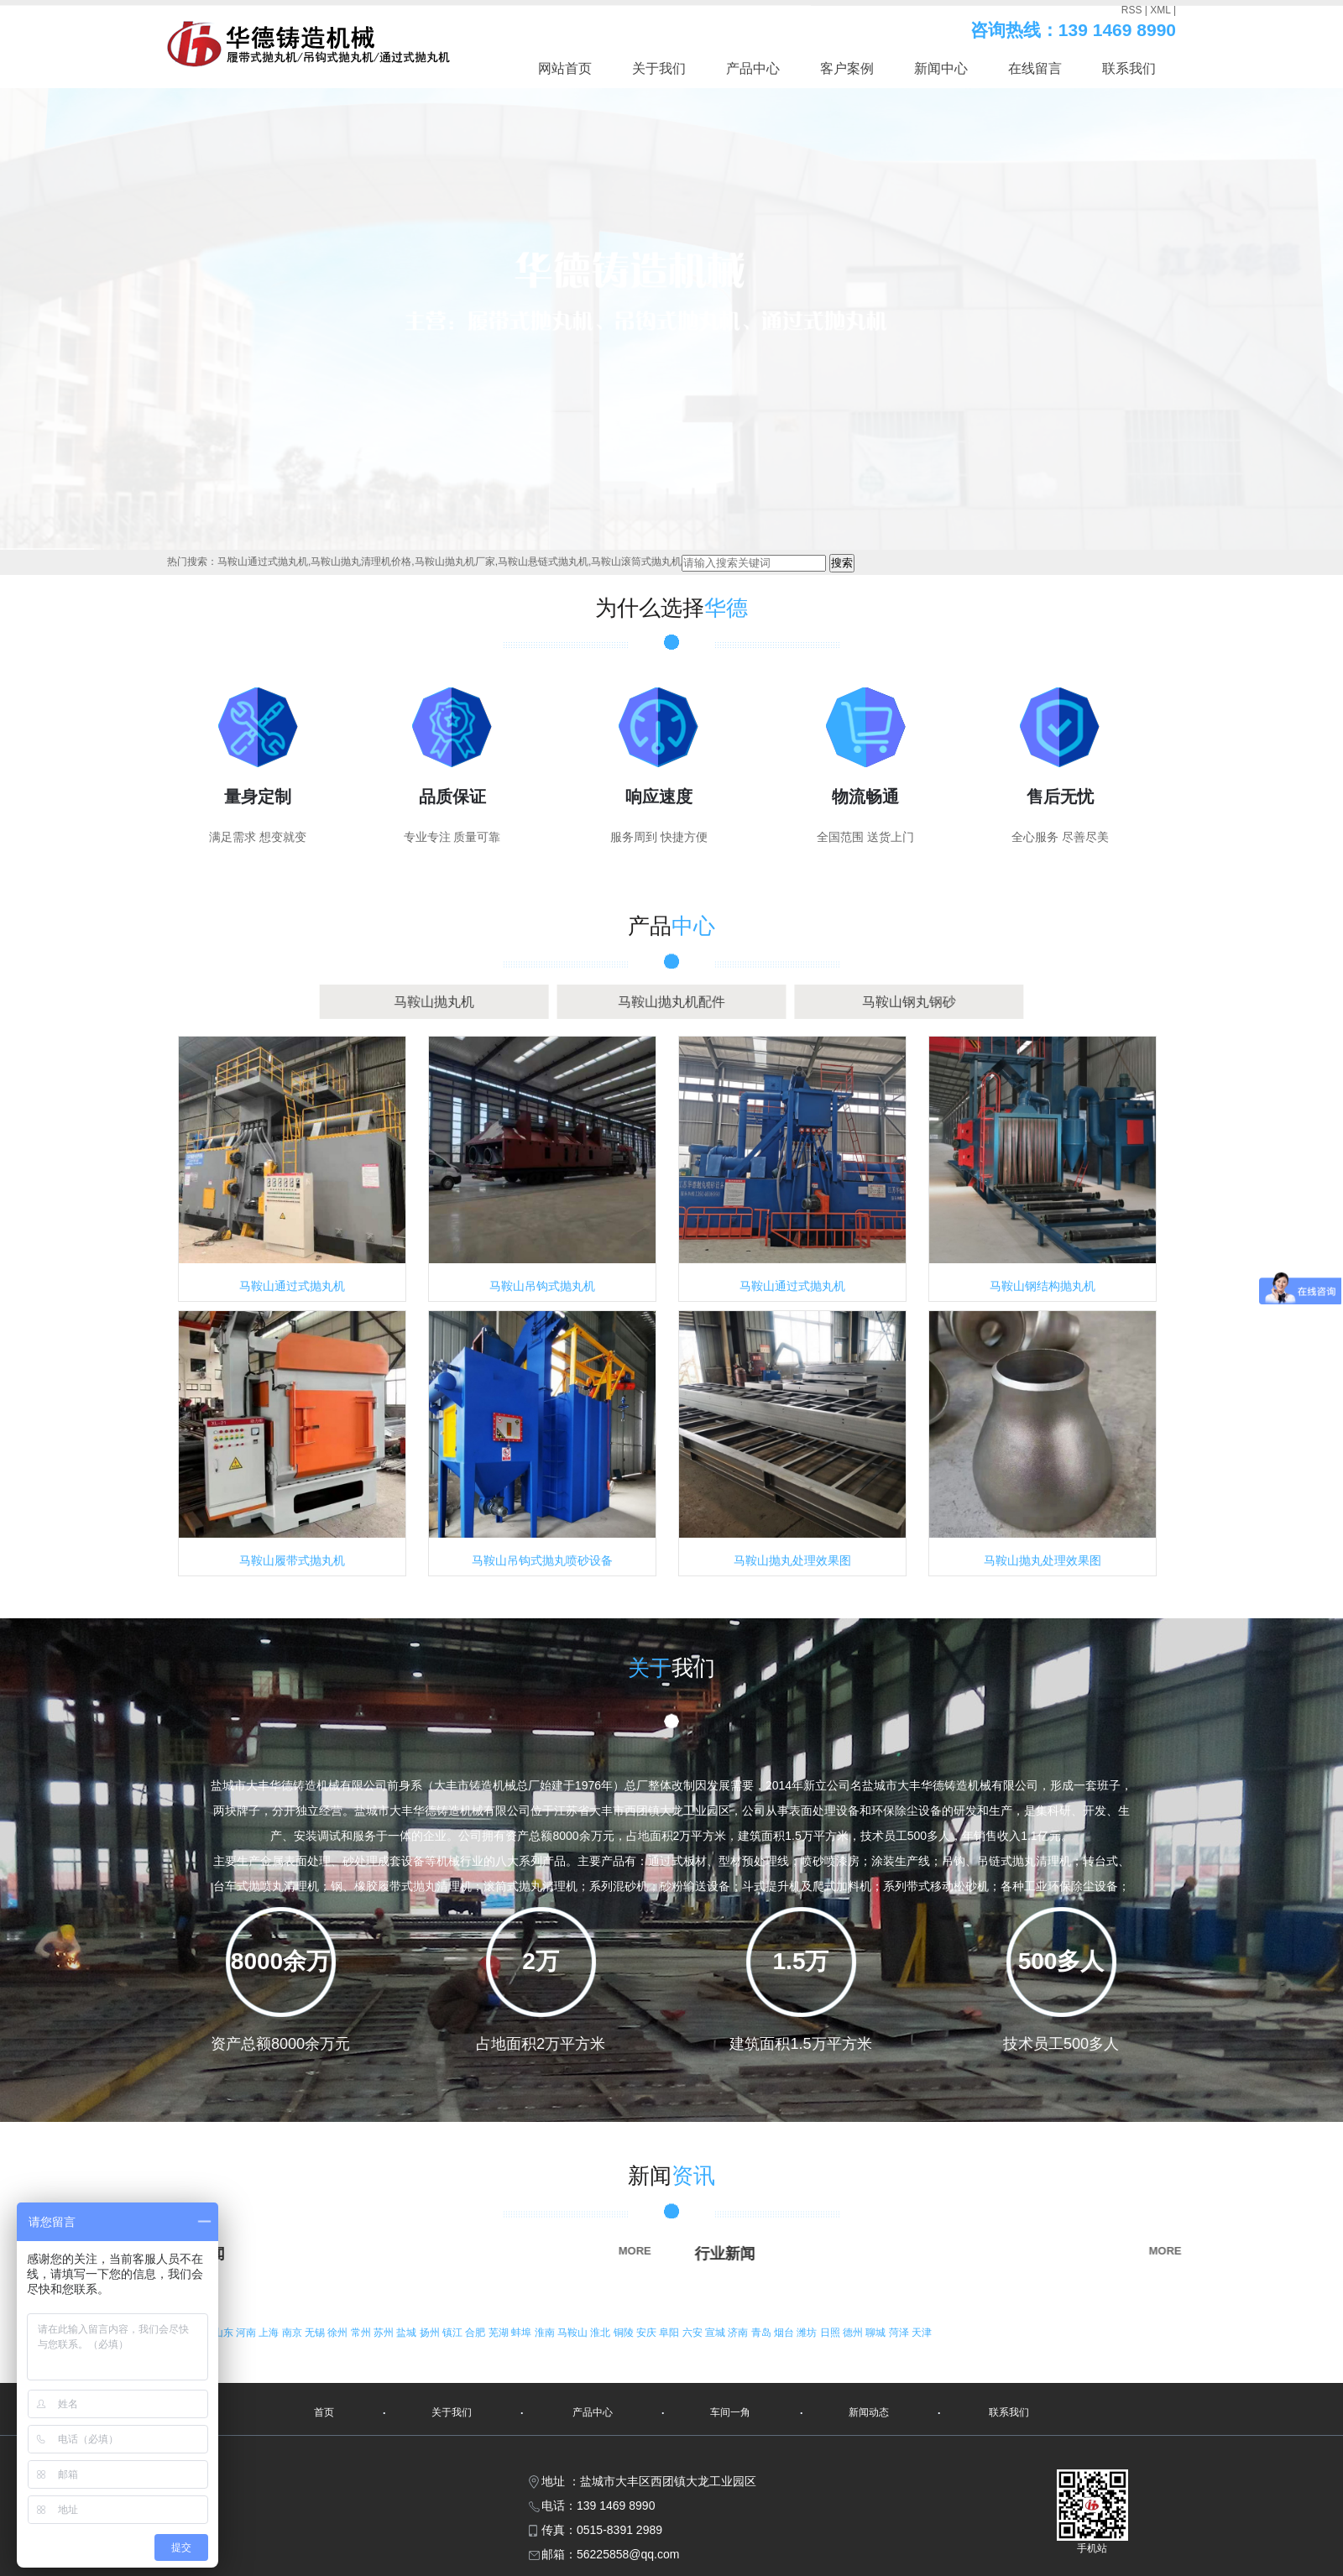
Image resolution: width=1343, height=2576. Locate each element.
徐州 (338, 2332)
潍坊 (808, 2332)
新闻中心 (941, 68)
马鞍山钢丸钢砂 (828, 1001)
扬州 (431, 2332)
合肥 (476, 2332)
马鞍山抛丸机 (514, 1001)
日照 (831, 2332)
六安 (693, 2332)
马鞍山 (573, 2332)
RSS (1131, 10)
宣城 (716, 2332)
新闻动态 (869, 2412)
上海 (270, 2332)
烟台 (785, 2332)
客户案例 (847, 68)
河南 (247, 2332)
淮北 (601, 2332)
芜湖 (500, 2332)
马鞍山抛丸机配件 (671, 1001)
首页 (324, 2412)
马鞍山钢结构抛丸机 (1042, 1286)
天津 (922, 2332)
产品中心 (753, 68)
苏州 (385, 2332)
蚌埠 (522, 2332)
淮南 (546, 2332)
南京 (293, 2332)
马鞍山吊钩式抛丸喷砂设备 (542, 1560)
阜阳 (670, 2332)
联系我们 (1129, 68)
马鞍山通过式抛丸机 (292, 1286)
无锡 (316, 2332)
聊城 (876, 2332)
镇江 (453, 2332)
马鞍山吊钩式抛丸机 (542, 1286)
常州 (362, 2332)
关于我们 (659, 68)
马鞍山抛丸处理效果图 (792, 1560)
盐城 (407, 2332)
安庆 (647, 2332)
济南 (739, 2332)
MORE (400, 2250)
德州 (854, 2332)
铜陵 (625, 2332)
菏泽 (900, 2332)
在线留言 (1035, 68)
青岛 (762, 2332)
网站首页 (565, 68)
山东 (224, 2332)
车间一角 (730, 2412)
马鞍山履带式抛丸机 (292, 1560)
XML (1160, 10)
